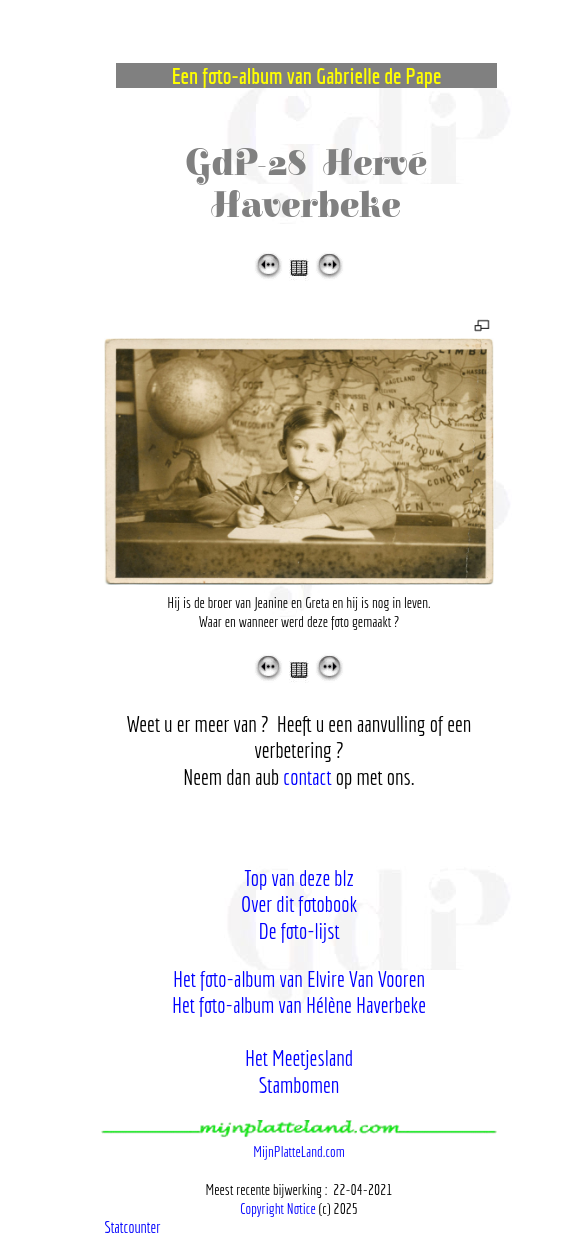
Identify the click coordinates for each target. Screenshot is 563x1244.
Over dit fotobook (299, 903)
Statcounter (132, 1227)
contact (307, 776)
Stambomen (299, 1084)
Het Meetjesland (299, 1057)
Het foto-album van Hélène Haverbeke (299, 1004)
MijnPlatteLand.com (299, 1151)
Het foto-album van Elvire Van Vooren (299, 978)
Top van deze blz (299, 877)
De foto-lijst (298, 930)
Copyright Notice (278, 1208)
